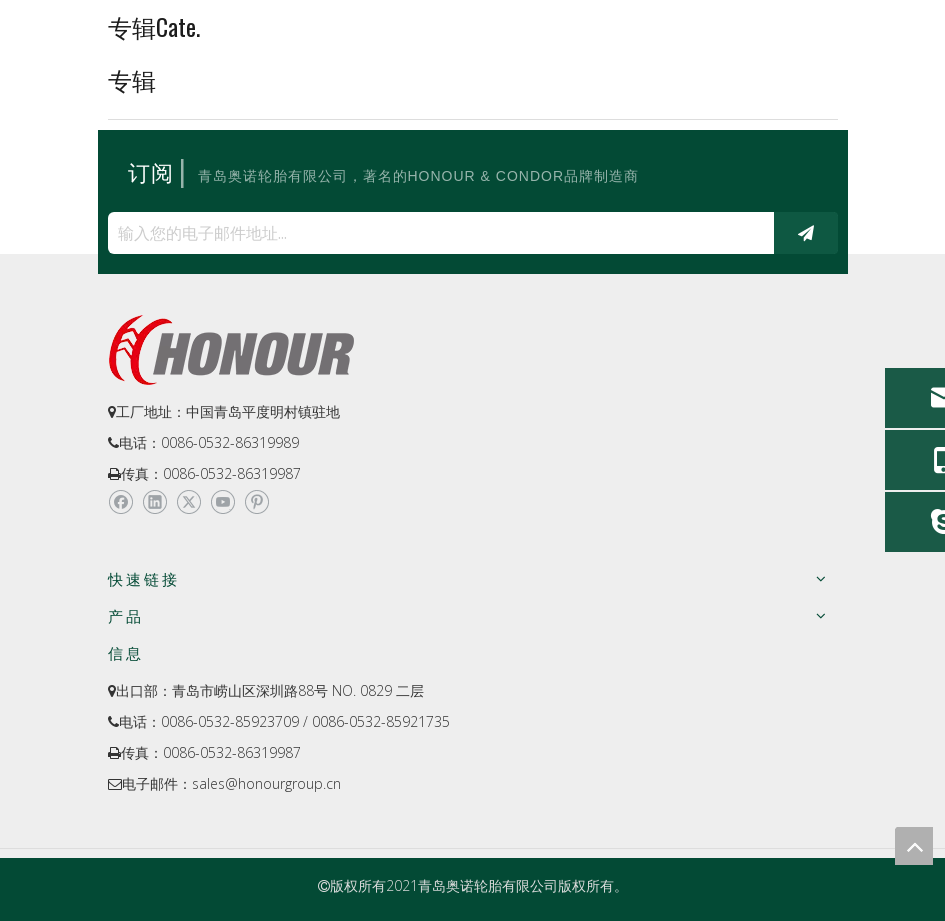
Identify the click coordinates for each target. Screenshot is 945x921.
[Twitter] (188, 503)
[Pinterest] (256, 503)
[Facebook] (120, 503)
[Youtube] (222, 503)
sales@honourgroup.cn (266, 783)
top (914, 846)
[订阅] (806, 233)
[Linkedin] (154, 503)
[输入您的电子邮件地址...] (436, 233)
